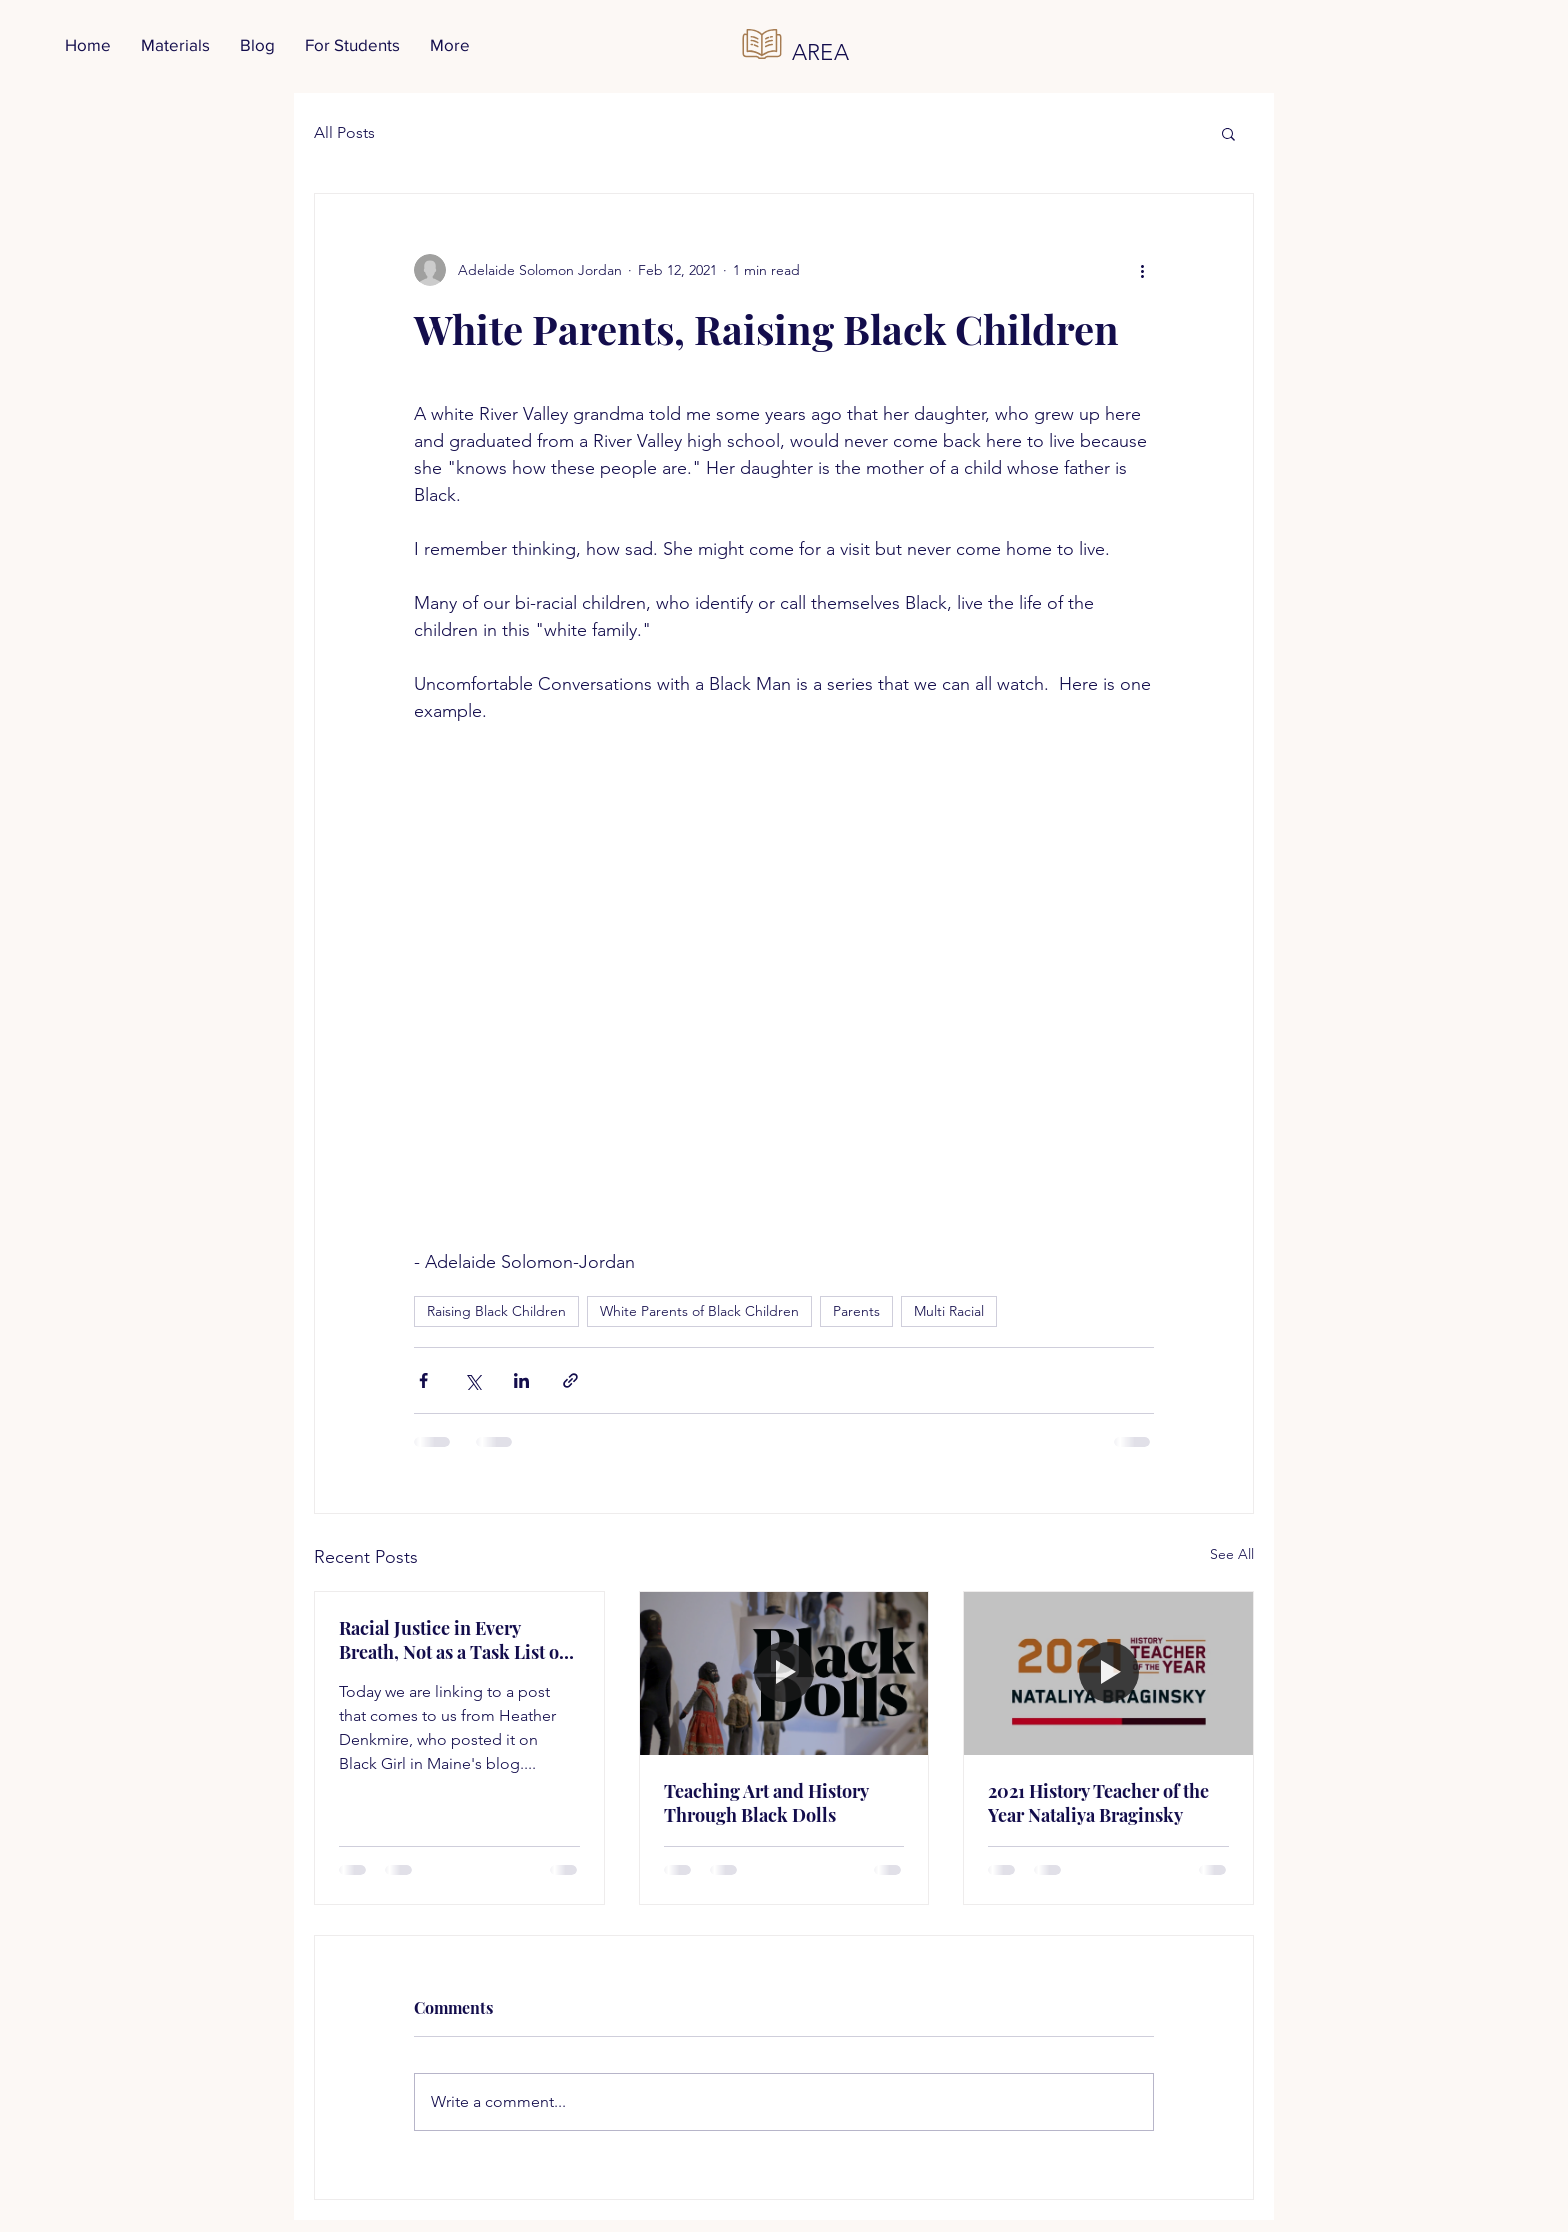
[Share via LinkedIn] (521, 1380)
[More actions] (1142, 270)
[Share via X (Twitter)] (472, 1380)
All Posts (344, 132)
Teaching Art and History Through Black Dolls (766, 1803)
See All (1232, 1554)
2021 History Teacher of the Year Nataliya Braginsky (1098, 1803)
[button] (1228, 133)
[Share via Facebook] (423, 1380)
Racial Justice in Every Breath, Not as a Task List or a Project (453, 1640)
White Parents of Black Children (699, 1311)
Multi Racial (949, 1311)
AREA (821, 52)
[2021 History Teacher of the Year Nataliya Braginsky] (1108, 1673)
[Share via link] (570, 1380)
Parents (856, 1311)
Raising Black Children (496, 1311)
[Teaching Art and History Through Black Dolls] (784, 1673)
